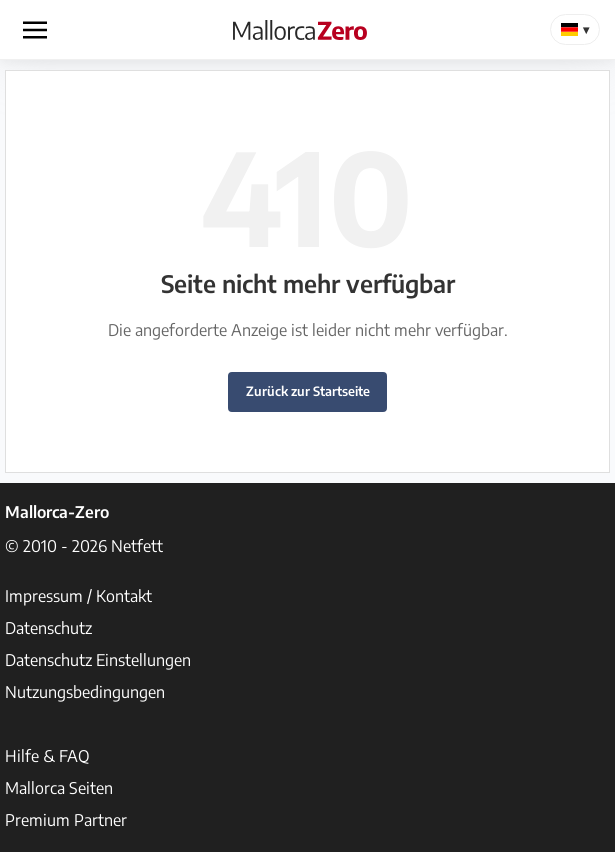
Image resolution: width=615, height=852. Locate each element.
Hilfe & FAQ (47, 756)
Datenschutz (48, 628)
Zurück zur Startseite (308, 391)
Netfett (137, 546)
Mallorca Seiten (59, 788)
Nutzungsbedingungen (85, 692)
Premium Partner (66, 820)
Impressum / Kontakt (78, 596)
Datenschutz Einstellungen (98, 660)
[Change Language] (575, 29)
